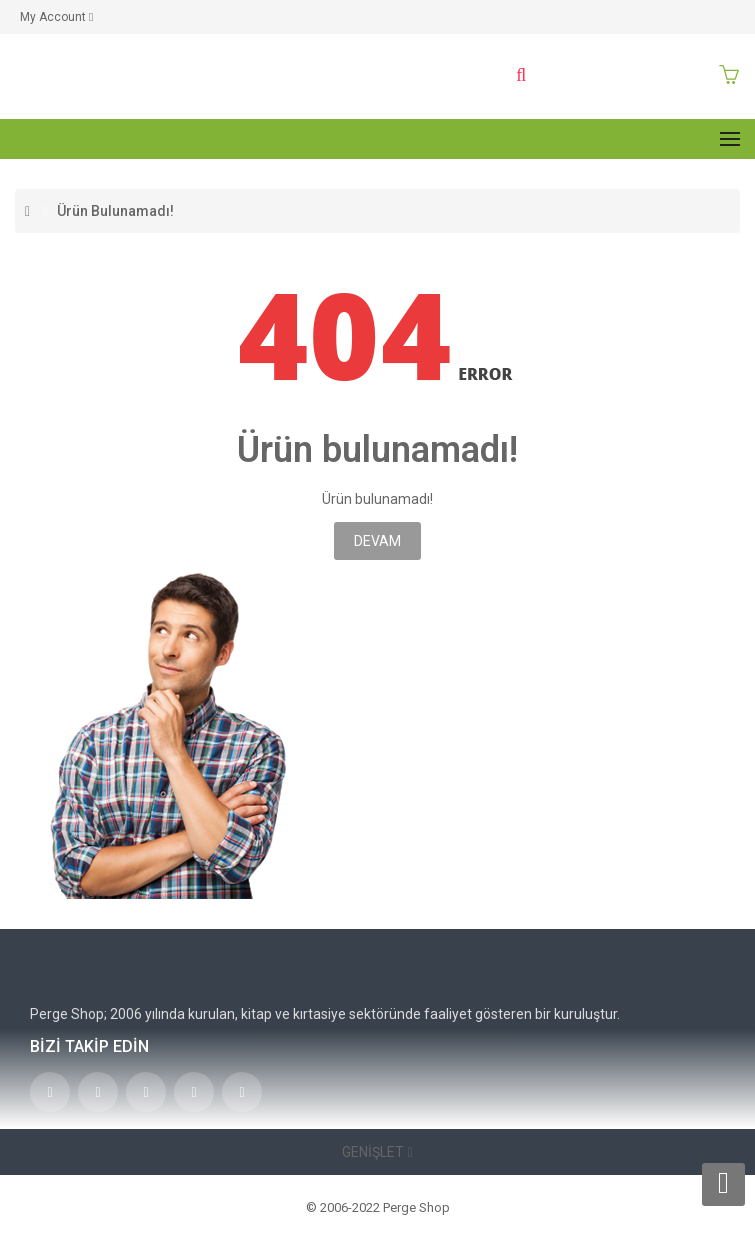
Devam (377, 541)
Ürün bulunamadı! (115, 211)
